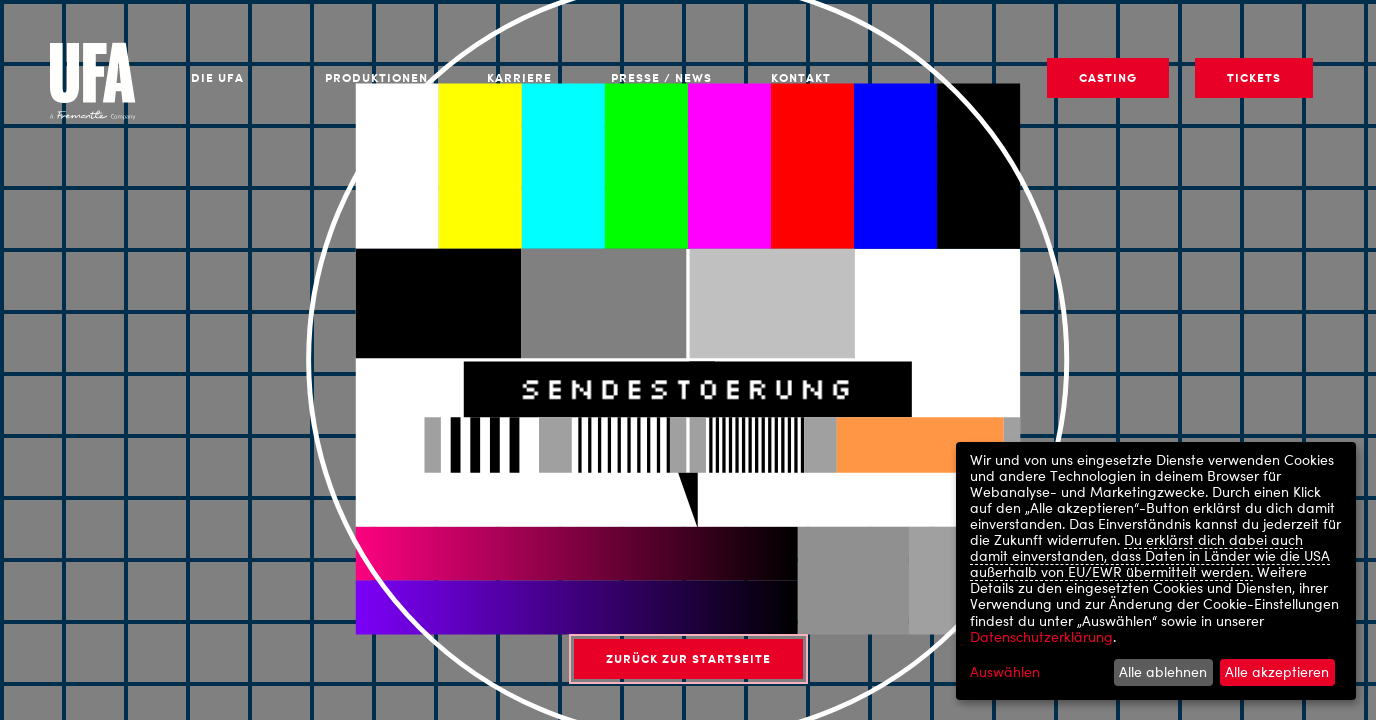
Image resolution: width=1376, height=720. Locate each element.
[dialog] (1156, 571)
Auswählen (1005, 672)
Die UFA (217, 77)
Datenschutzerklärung (1041, 636)
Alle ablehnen (1163, 671)
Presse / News (661, 77)
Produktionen (376, 77)
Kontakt (801, 77)
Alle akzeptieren (1277, 671)
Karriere (519, 77)
